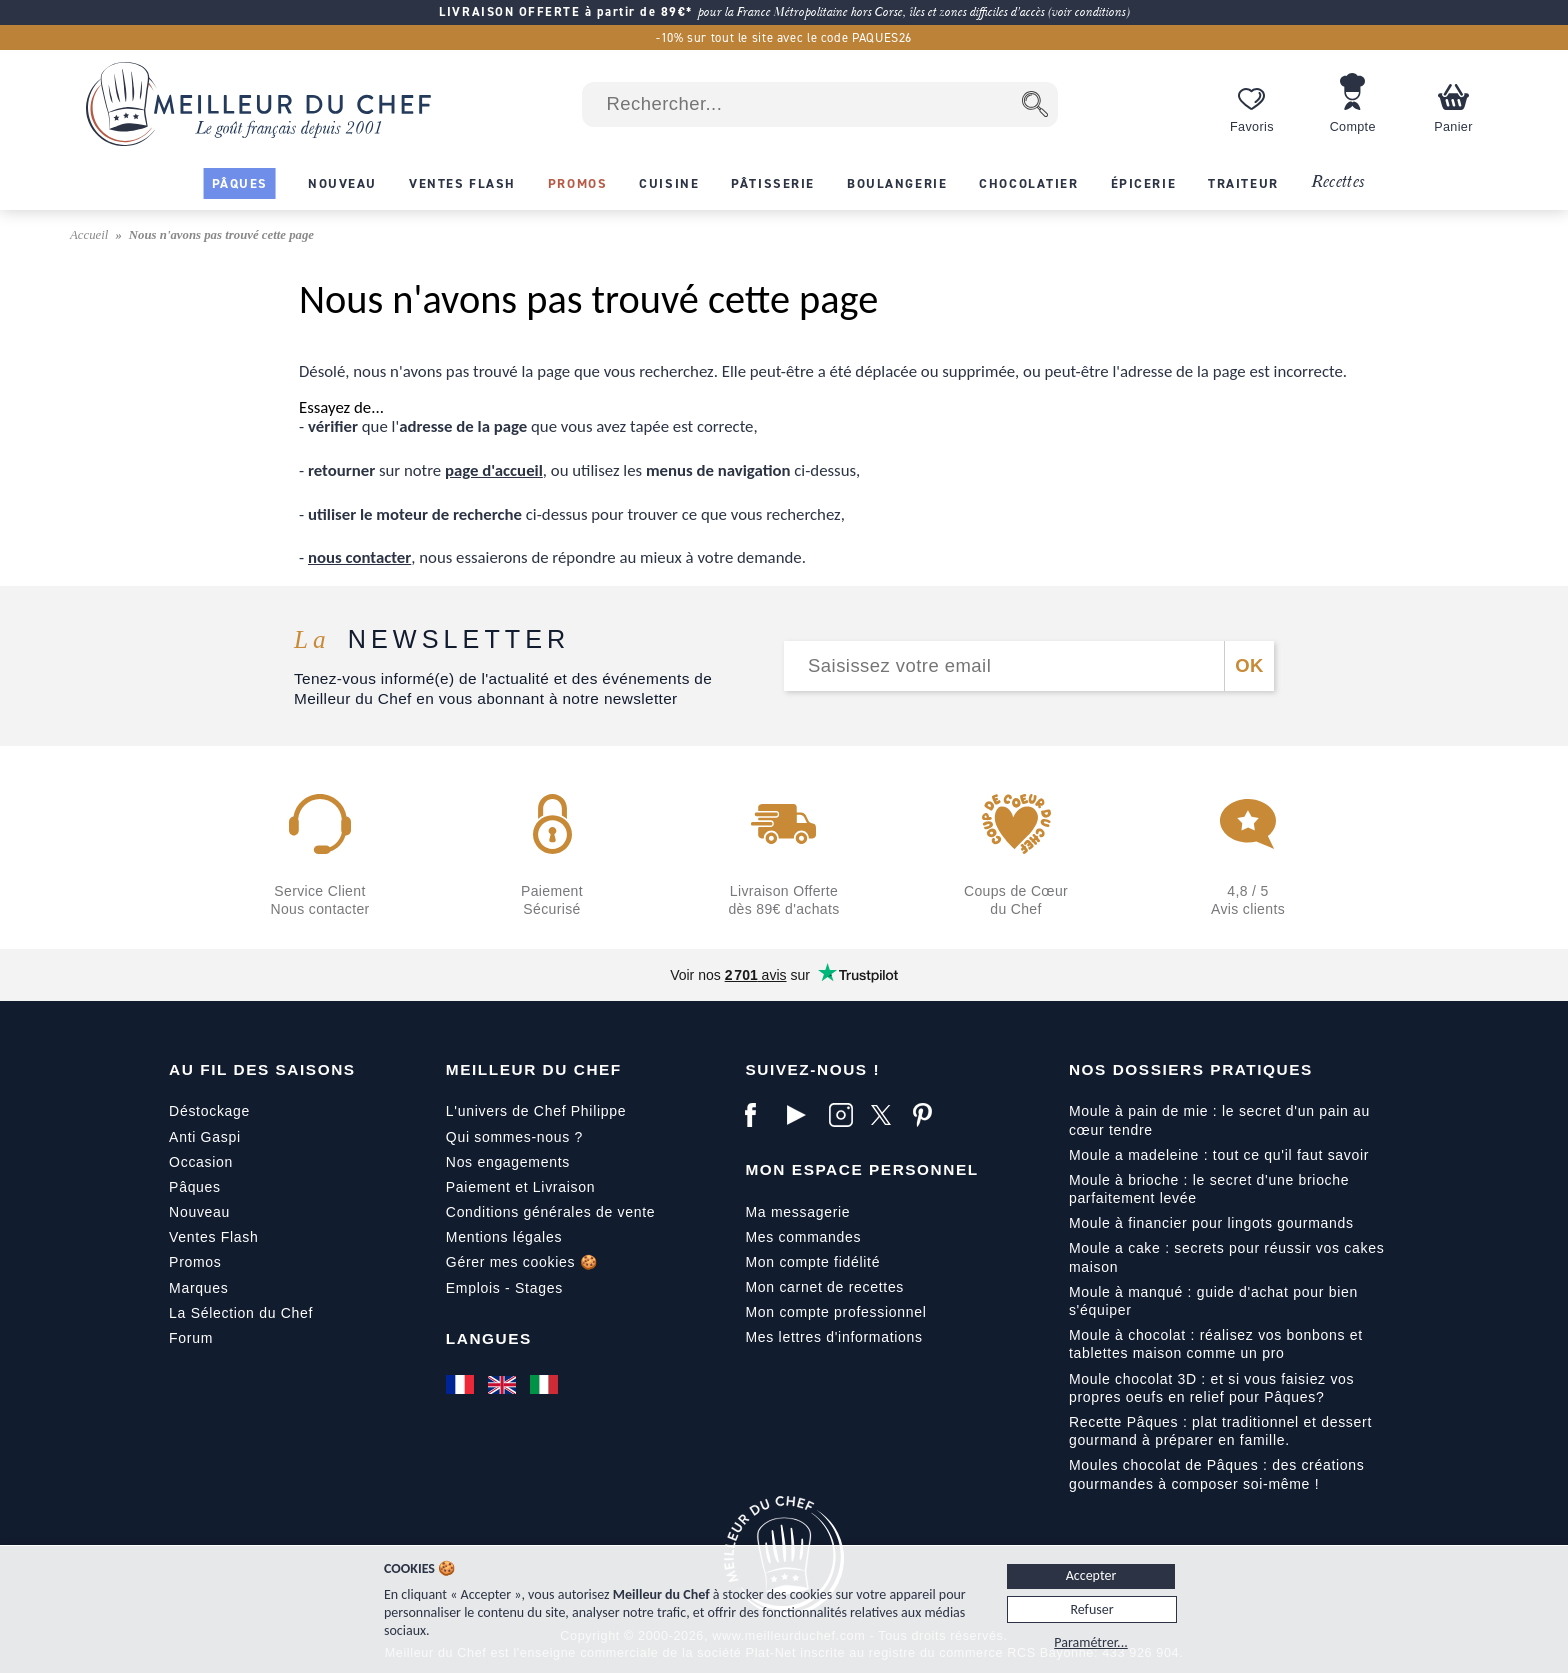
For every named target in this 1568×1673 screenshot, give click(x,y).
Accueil (91, 235)
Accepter (1091, 1575)
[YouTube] (803, 1115)
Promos (195, 1262)
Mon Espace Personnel (861, 1169)
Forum (191, 1338)
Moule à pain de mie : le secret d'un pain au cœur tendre (1219, 1120)
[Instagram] (845, 1115)
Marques (198, 1288)
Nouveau (199, 1212)
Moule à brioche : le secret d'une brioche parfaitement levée (1209, 1189)
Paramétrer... (1090, 1642)
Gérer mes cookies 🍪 (522, 1262)
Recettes (1338, 182)
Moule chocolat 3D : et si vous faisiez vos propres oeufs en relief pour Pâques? (1211, 1388)
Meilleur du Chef (534, 1069)
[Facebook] (761, 1115)
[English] (504, 1385)
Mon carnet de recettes (824, 1287)
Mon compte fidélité (812, 1262)
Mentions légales (504, 1237)
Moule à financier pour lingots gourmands (1211, 1223)
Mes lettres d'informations (833, 1337)
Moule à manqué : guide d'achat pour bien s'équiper (1213, 1301)
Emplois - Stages (504, 1288)
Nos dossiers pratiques (1191, 1069)
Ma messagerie (797, 1212)
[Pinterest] (929, 1115)
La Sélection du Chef (241, 1313)
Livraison (564, 1187)
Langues (489, 1338)
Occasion (201, 1162)
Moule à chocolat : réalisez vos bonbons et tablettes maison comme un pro (1216, 1344)
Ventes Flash (213, 1237)
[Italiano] (546, 1385)
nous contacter (359, 557)
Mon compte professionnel (835, 1312)
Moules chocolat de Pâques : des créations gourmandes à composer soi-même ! (1217, 1474)
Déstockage (209, 1111)
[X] (887, 1115)
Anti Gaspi (205, 1137)
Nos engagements (508, 1162)
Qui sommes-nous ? (514, 1137)
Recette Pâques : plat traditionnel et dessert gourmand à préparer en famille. (1220, 1431)
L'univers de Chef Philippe (536, 1111)
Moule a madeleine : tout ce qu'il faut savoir (1219, 1155)
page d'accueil (494, 470)
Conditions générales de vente (550, 1212)
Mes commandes (803, 1237)
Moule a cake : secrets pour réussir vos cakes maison (1227, 1257)
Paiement (478, 1187)
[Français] (462, 1385)
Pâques (195, 1187)
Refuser (1091, 1609)
